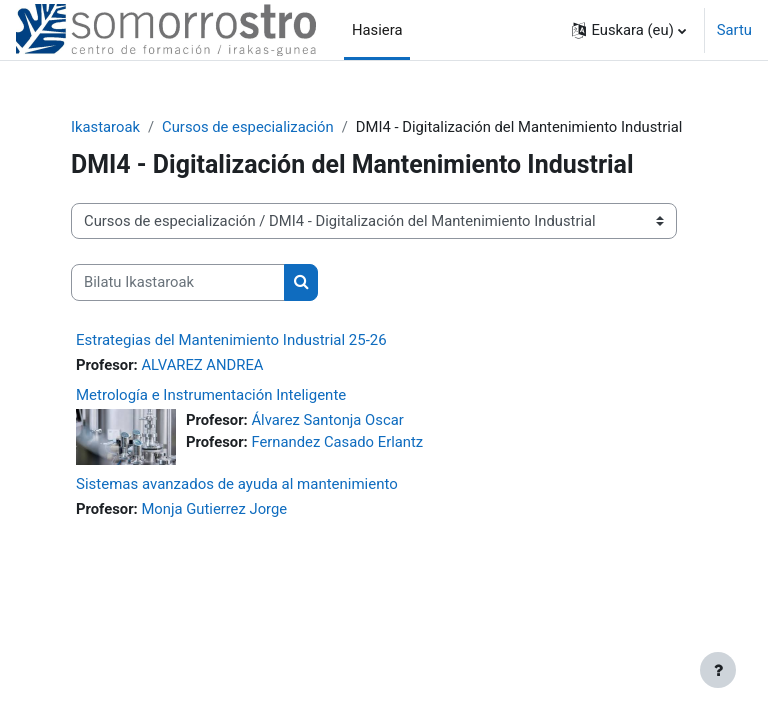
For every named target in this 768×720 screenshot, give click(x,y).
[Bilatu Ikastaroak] (178, 282)
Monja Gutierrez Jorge (214, 509)
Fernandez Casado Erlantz (337, 442)
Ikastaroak (105, 127)
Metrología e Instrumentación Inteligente (211, 395)
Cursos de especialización (248, 127)
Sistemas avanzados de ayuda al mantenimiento (237, 484)
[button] (628, 30)
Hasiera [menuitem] (377, 30)
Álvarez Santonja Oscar (327, 420)
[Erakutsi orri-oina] (718, 670)
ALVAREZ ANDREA (202, 365)
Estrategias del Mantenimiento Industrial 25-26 (231, 340)
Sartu (734, 30)
